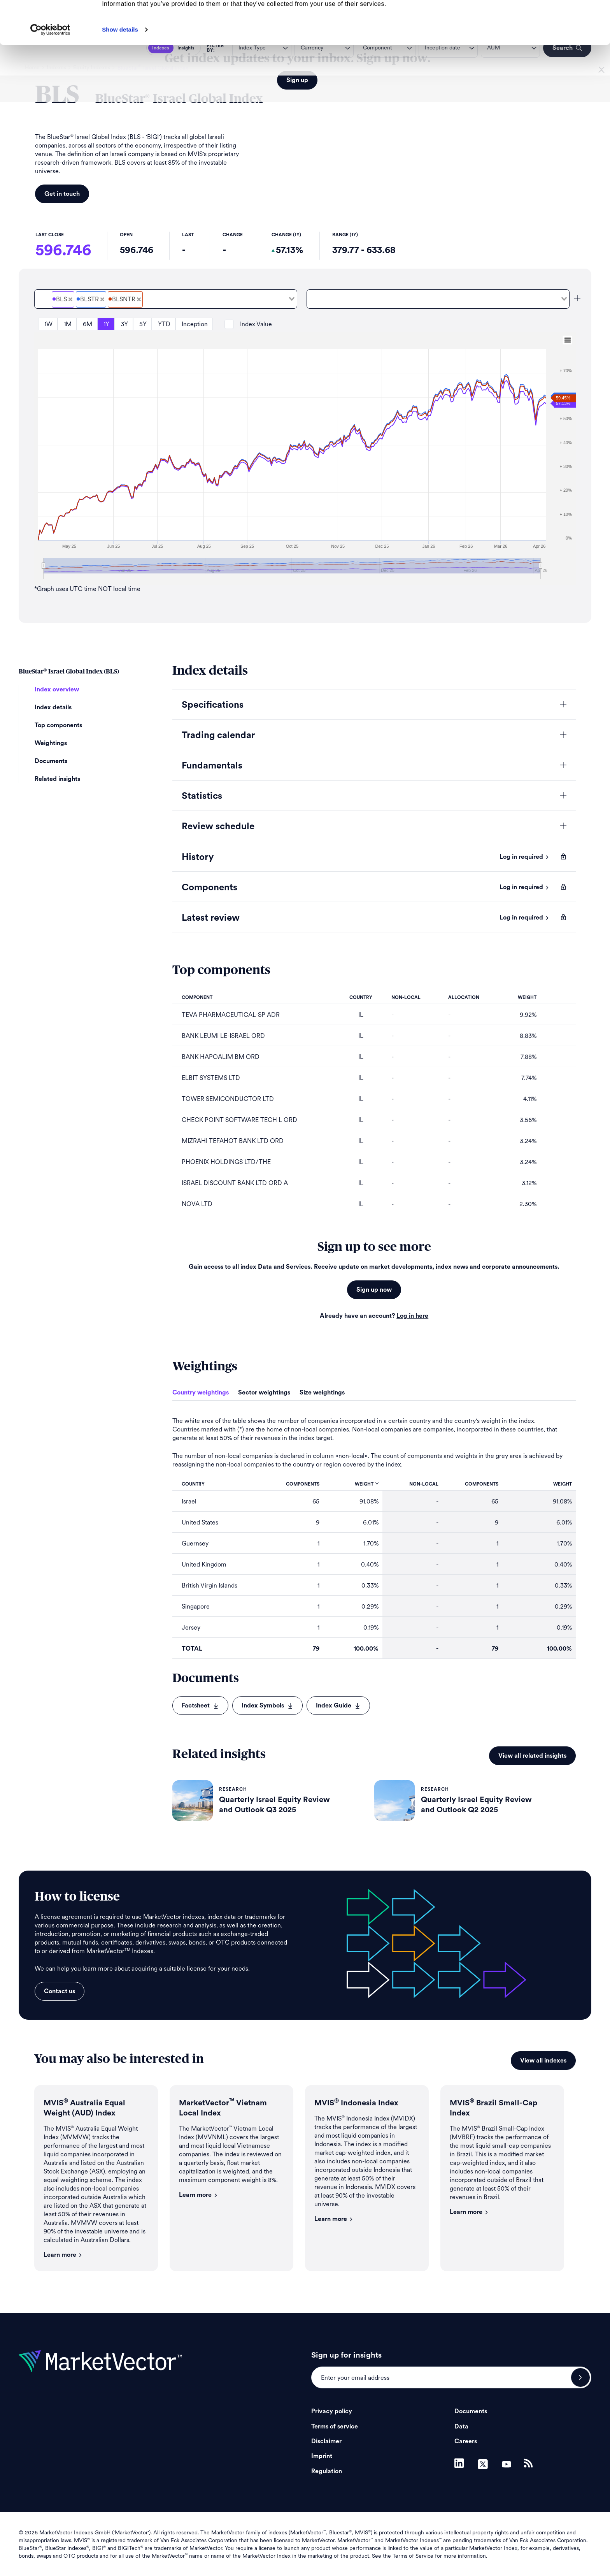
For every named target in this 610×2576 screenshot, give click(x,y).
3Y (124, 324)
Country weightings (200, 1392)
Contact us (59, 1991)
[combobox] (165, 299)
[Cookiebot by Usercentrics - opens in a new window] (50, 73)
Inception (195, 324)
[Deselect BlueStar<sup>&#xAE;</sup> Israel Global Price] (70, 299)
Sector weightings (264, 1392)
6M (87, 324)
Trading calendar (218, 735)
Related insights (57, 779)
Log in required (524, 857)
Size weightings (322, 1392)
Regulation (326, 2471)
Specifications (213, 705)
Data (461, 2426)
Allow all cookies (545, 19)
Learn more (63, 2255)
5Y (143, 324)
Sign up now (374, 1290)
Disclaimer (326, 2441)
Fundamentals (212, 765)
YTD (164, 324)
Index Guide (338, 1705)
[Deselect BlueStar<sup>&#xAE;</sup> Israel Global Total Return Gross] (102, 299)
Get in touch (62, 194)
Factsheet (200, 1705)
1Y (106, 324)
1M (68, 324)
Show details (120, 72)
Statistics (202, 796)
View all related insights (532, 1756)
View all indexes (543, 2060)
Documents (51, 761)
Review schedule (218, 826)
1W (48, 324)
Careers (465, 2441)
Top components (58, 725)
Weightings (51, 743)
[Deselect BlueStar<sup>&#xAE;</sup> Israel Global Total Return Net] (139, 299)
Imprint (321, 2456)
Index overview (57, 689)
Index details (53, 707)
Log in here (412, 1316)
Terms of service (334, 2426)
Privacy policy (331, 2411)
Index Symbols (267, 1705)
